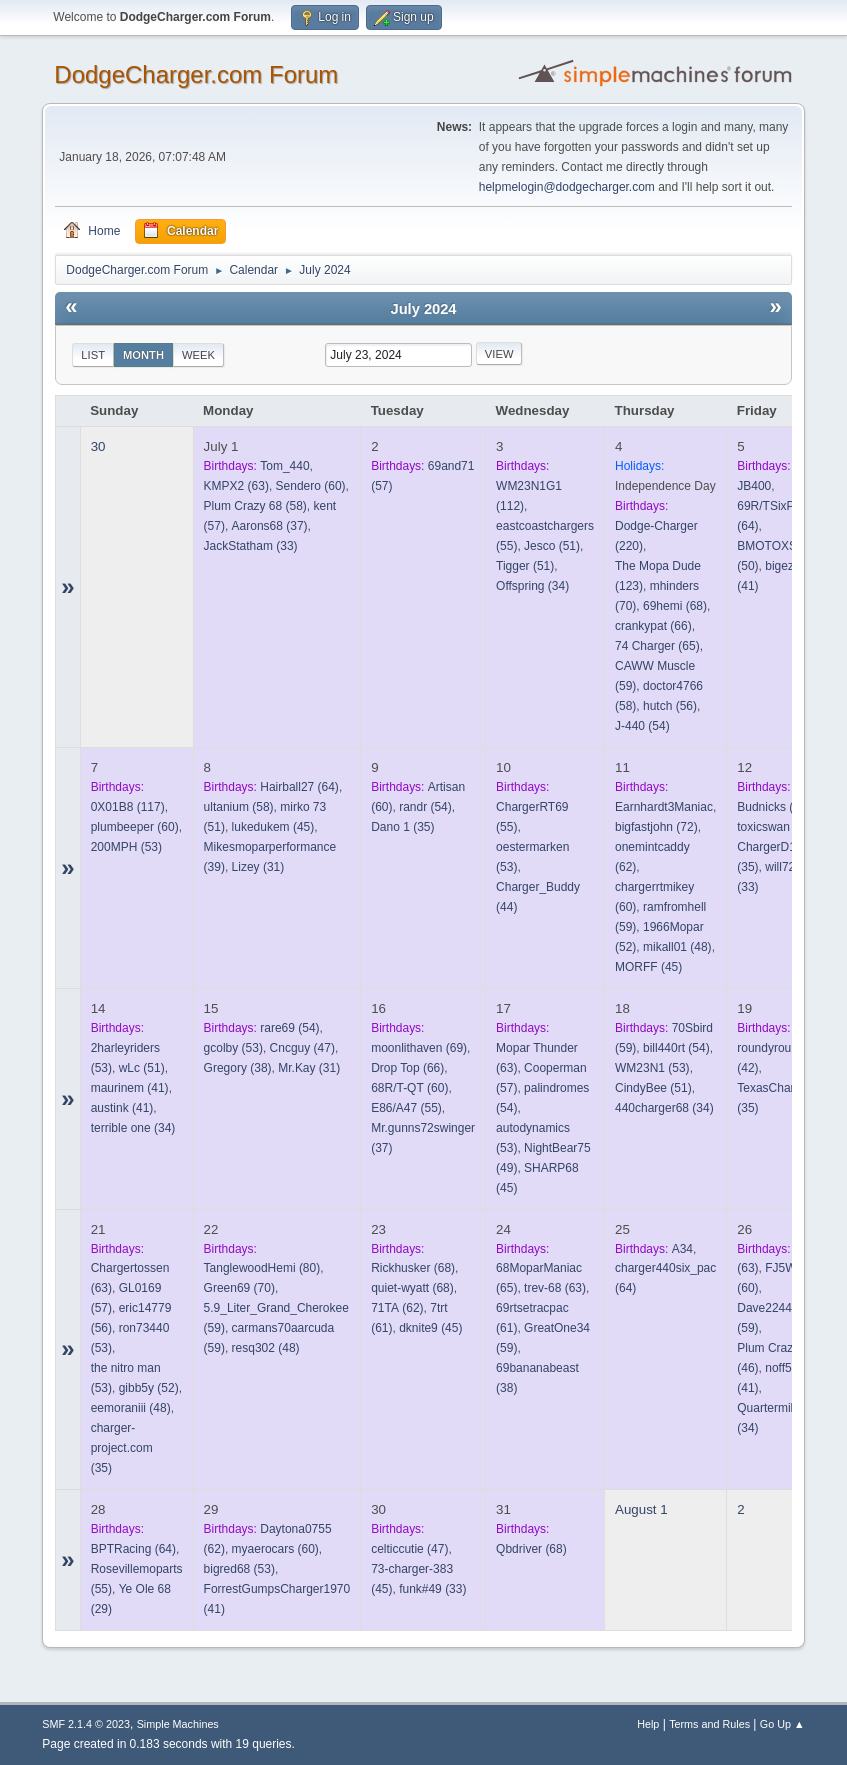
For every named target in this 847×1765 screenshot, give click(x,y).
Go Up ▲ (782, 1724)
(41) (130, 1088)
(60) (311, 486)
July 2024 (423, 309)
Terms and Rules (709, 1724)
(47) (302, 1048)
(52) (149, 1388)
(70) (239, 1288)
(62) (397, 1308)
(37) (270, 526)
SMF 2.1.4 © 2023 (86, 1724)
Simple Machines (178, 1724)
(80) (262, 1268)
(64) (299, 787)
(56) (670, 706)
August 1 (641, 1509)
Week (198, 355)
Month (143, 355)
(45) (273, 827)
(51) (552, 546)
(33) (251, 546)
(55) (406, 1108)
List (93, 355)
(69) (419, 1048)
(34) (532, 586)
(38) (238, 1068)
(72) (656, 827)
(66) (653, 626)
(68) (675, 606)
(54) (642, 726)
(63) (236, 486)
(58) (255, 506)
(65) (657, 646)
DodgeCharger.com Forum (196, 74)
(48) (677, 947)
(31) (258, 867)
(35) (402, 827)
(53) (126, 847)
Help (648, 1724)
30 (98, 446)
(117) (128, 807)
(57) (775, 827)
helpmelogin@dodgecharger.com (567, 187)
